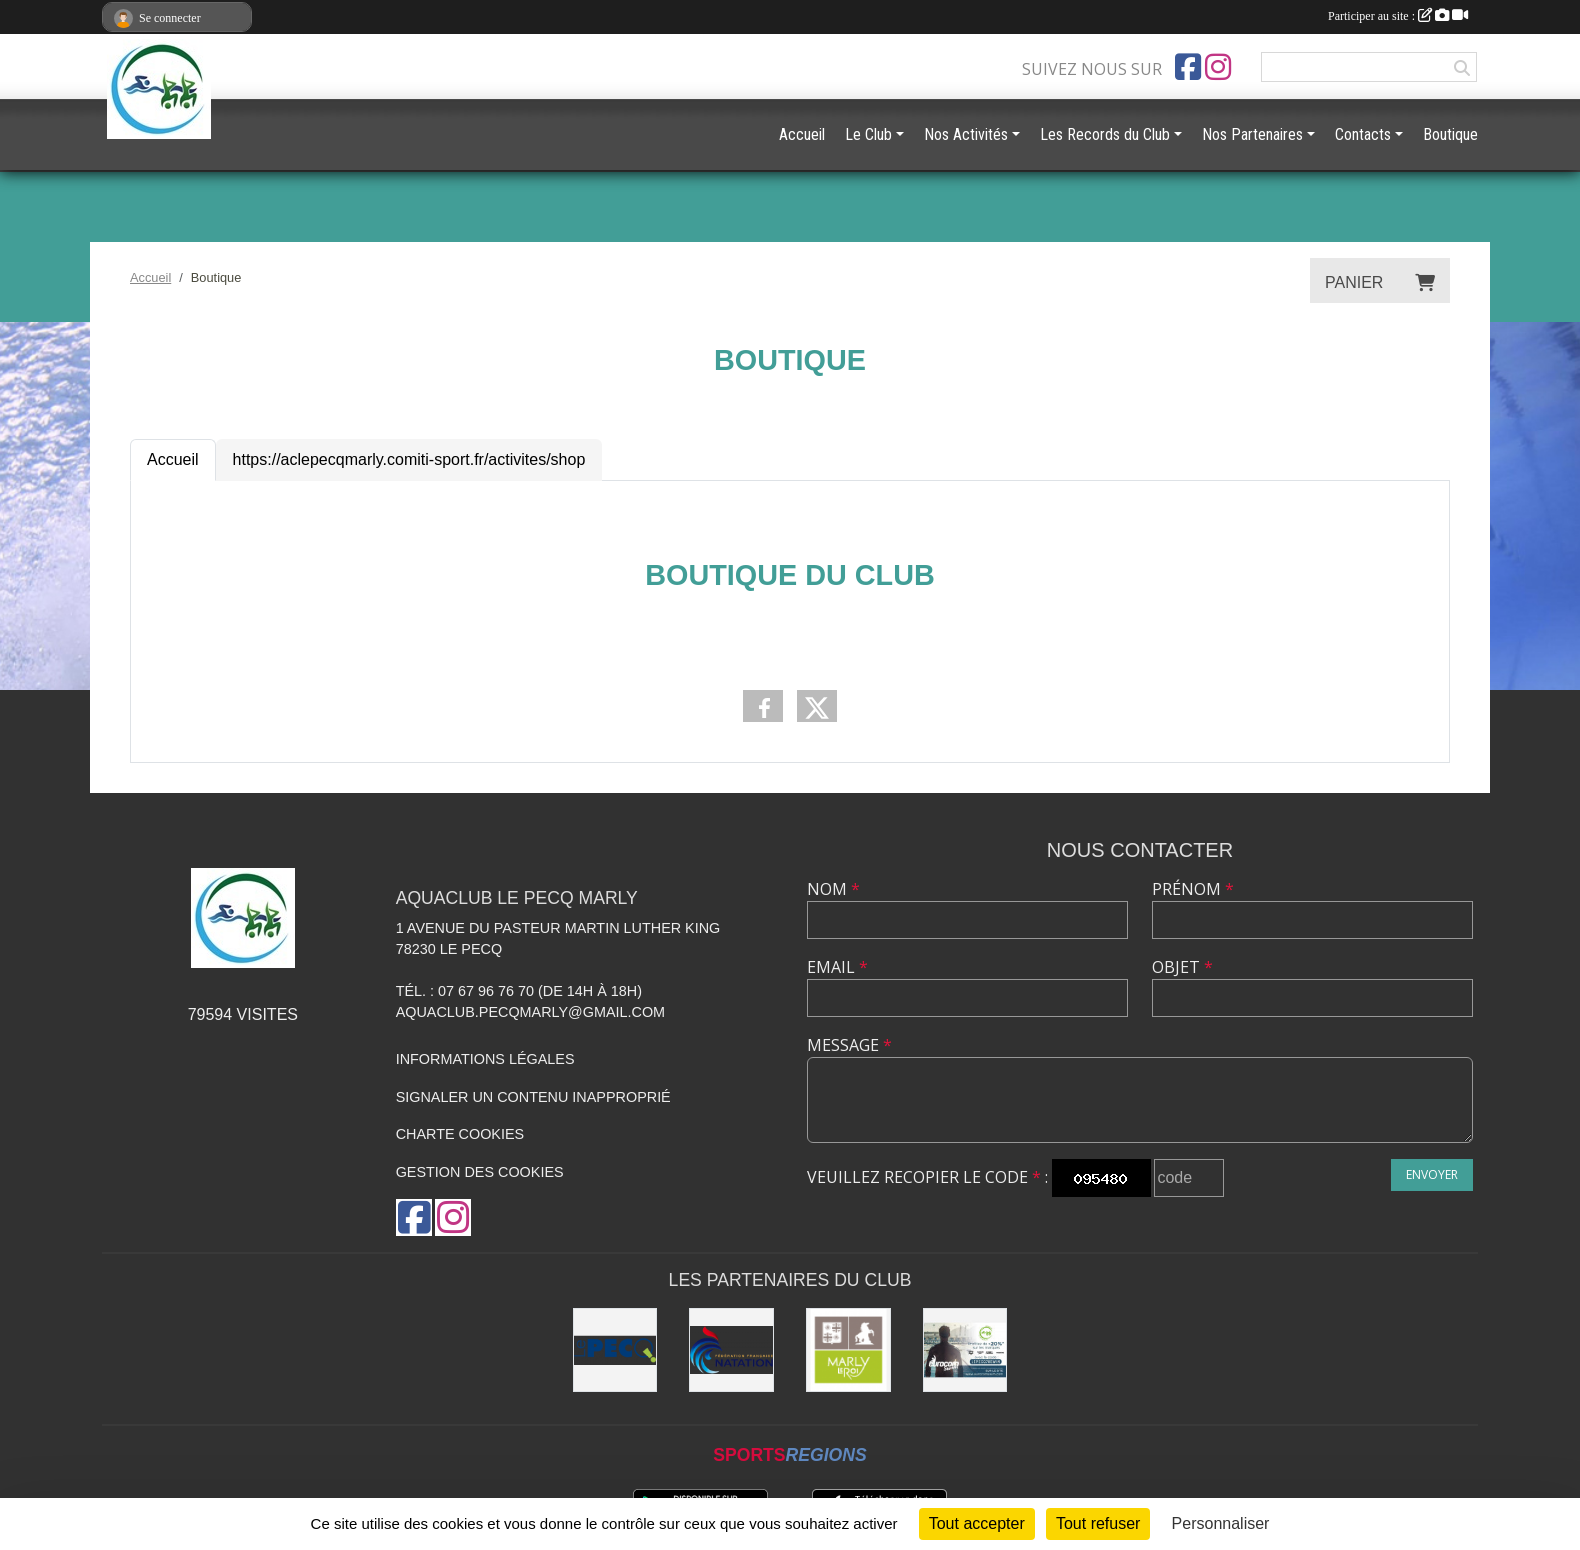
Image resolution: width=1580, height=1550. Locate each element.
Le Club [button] (868, 134)
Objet (1182, 967)
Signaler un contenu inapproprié (533, 1097)
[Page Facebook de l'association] (1188, 67)
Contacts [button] (1363, 134)
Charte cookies (460, 1134)
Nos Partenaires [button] (1252, 134)
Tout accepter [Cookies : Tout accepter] (977, 1523)
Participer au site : (1398, 16)
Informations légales (485, 1059)
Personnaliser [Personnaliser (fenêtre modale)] (1221, 1523)
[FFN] (731, 1350)
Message (849, 1045)
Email (837, 967)
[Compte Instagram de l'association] (1218, 67)
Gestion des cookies (480, 1172)
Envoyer (1432, 1174)
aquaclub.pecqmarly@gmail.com (530, 1012)
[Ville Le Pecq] (615, 1350)
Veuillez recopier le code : (927, 1177)
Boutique (1450, 134)
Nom (833, 889)
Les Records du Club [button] (1105, 134)
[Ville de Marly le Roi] (848, 1350)
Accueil (173, 459)
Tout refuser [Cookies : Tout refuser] (1098, 1523)
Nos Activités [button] (966, 134)
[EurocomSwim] (965, 1350)
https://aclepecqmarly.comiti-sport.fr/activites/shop (409, 459)
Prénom (1193, 889)
